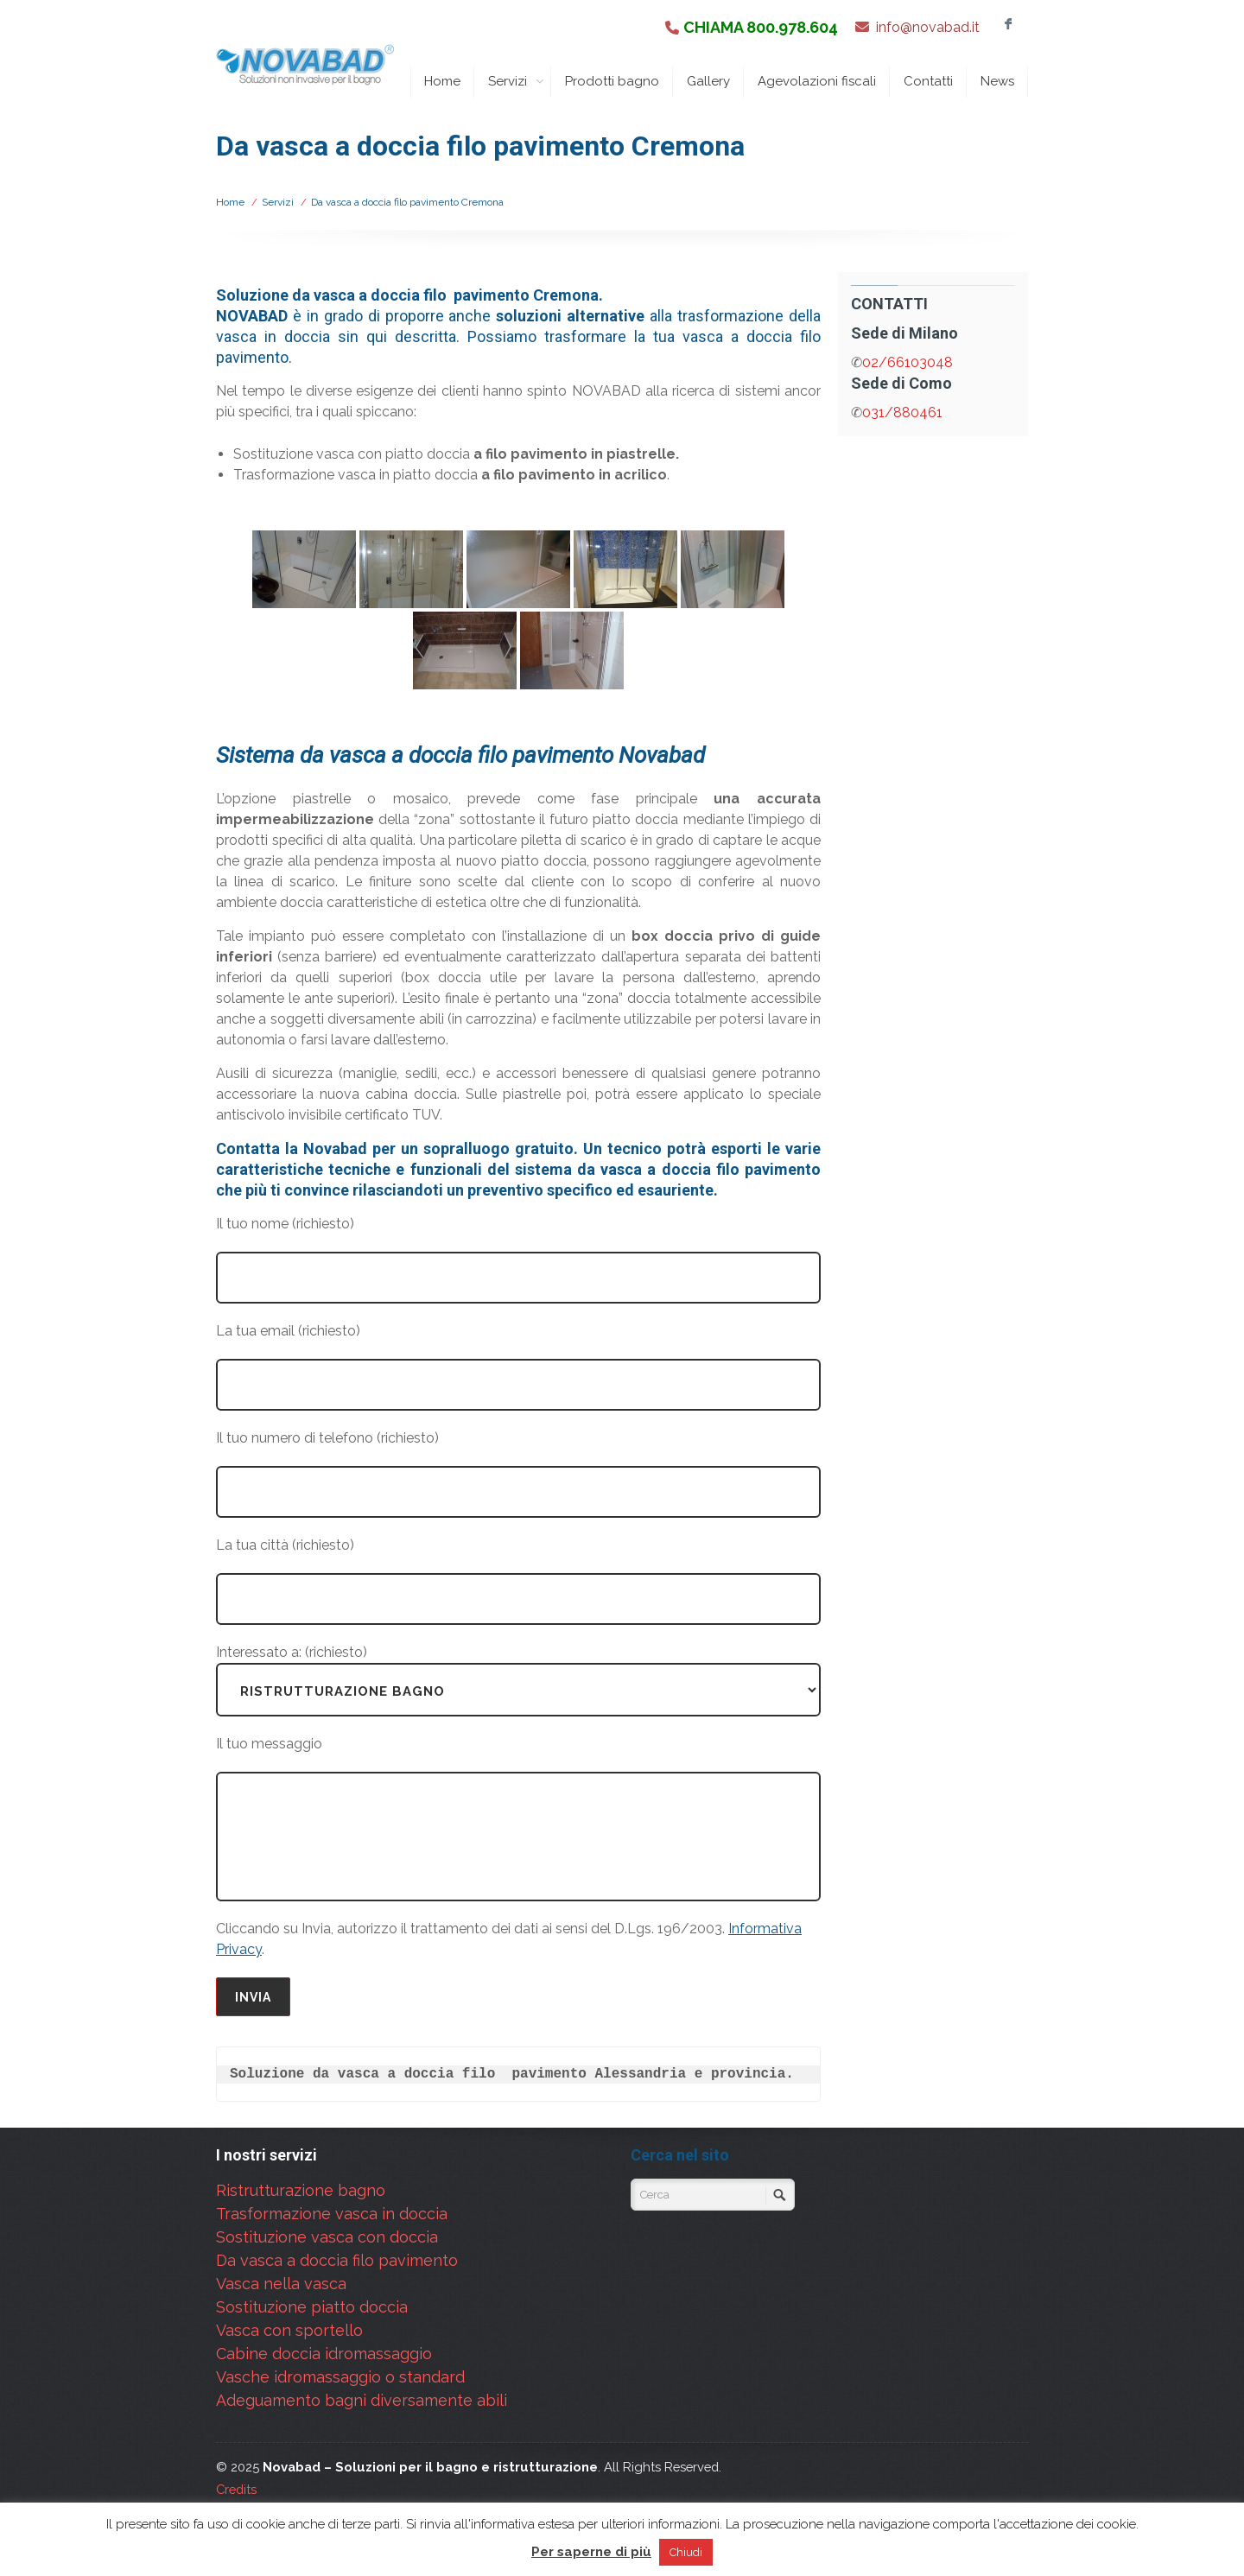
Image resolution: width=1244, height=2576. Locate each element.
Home (442, 81)
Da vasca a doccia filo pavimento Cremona (407, 202)
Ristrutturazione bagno (300, 2190)
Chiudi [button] (686, 2552)
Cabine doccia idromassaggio (324, 2353)
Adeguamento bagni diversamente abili (361, 2400)
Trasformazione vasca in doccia (331, 2214)
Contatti (928, 81)
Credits (236, 2489)
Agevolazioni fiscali (817, 81)
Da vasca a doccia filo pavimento (337, 2260)
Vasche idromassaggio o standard (340, 2377)
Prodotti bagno (612, 81)
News (997, 81)
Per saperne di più (591, 2552)
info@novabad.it (928, 27)
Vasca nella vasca (281, 2284)
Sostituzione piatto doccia (312, 2307)
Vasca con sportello (289, 2330)
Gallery (708, 81)
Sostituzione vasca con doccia (327, 2237)
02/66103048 (907, 362)
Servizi (516, 81)
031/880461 (902, 412)
